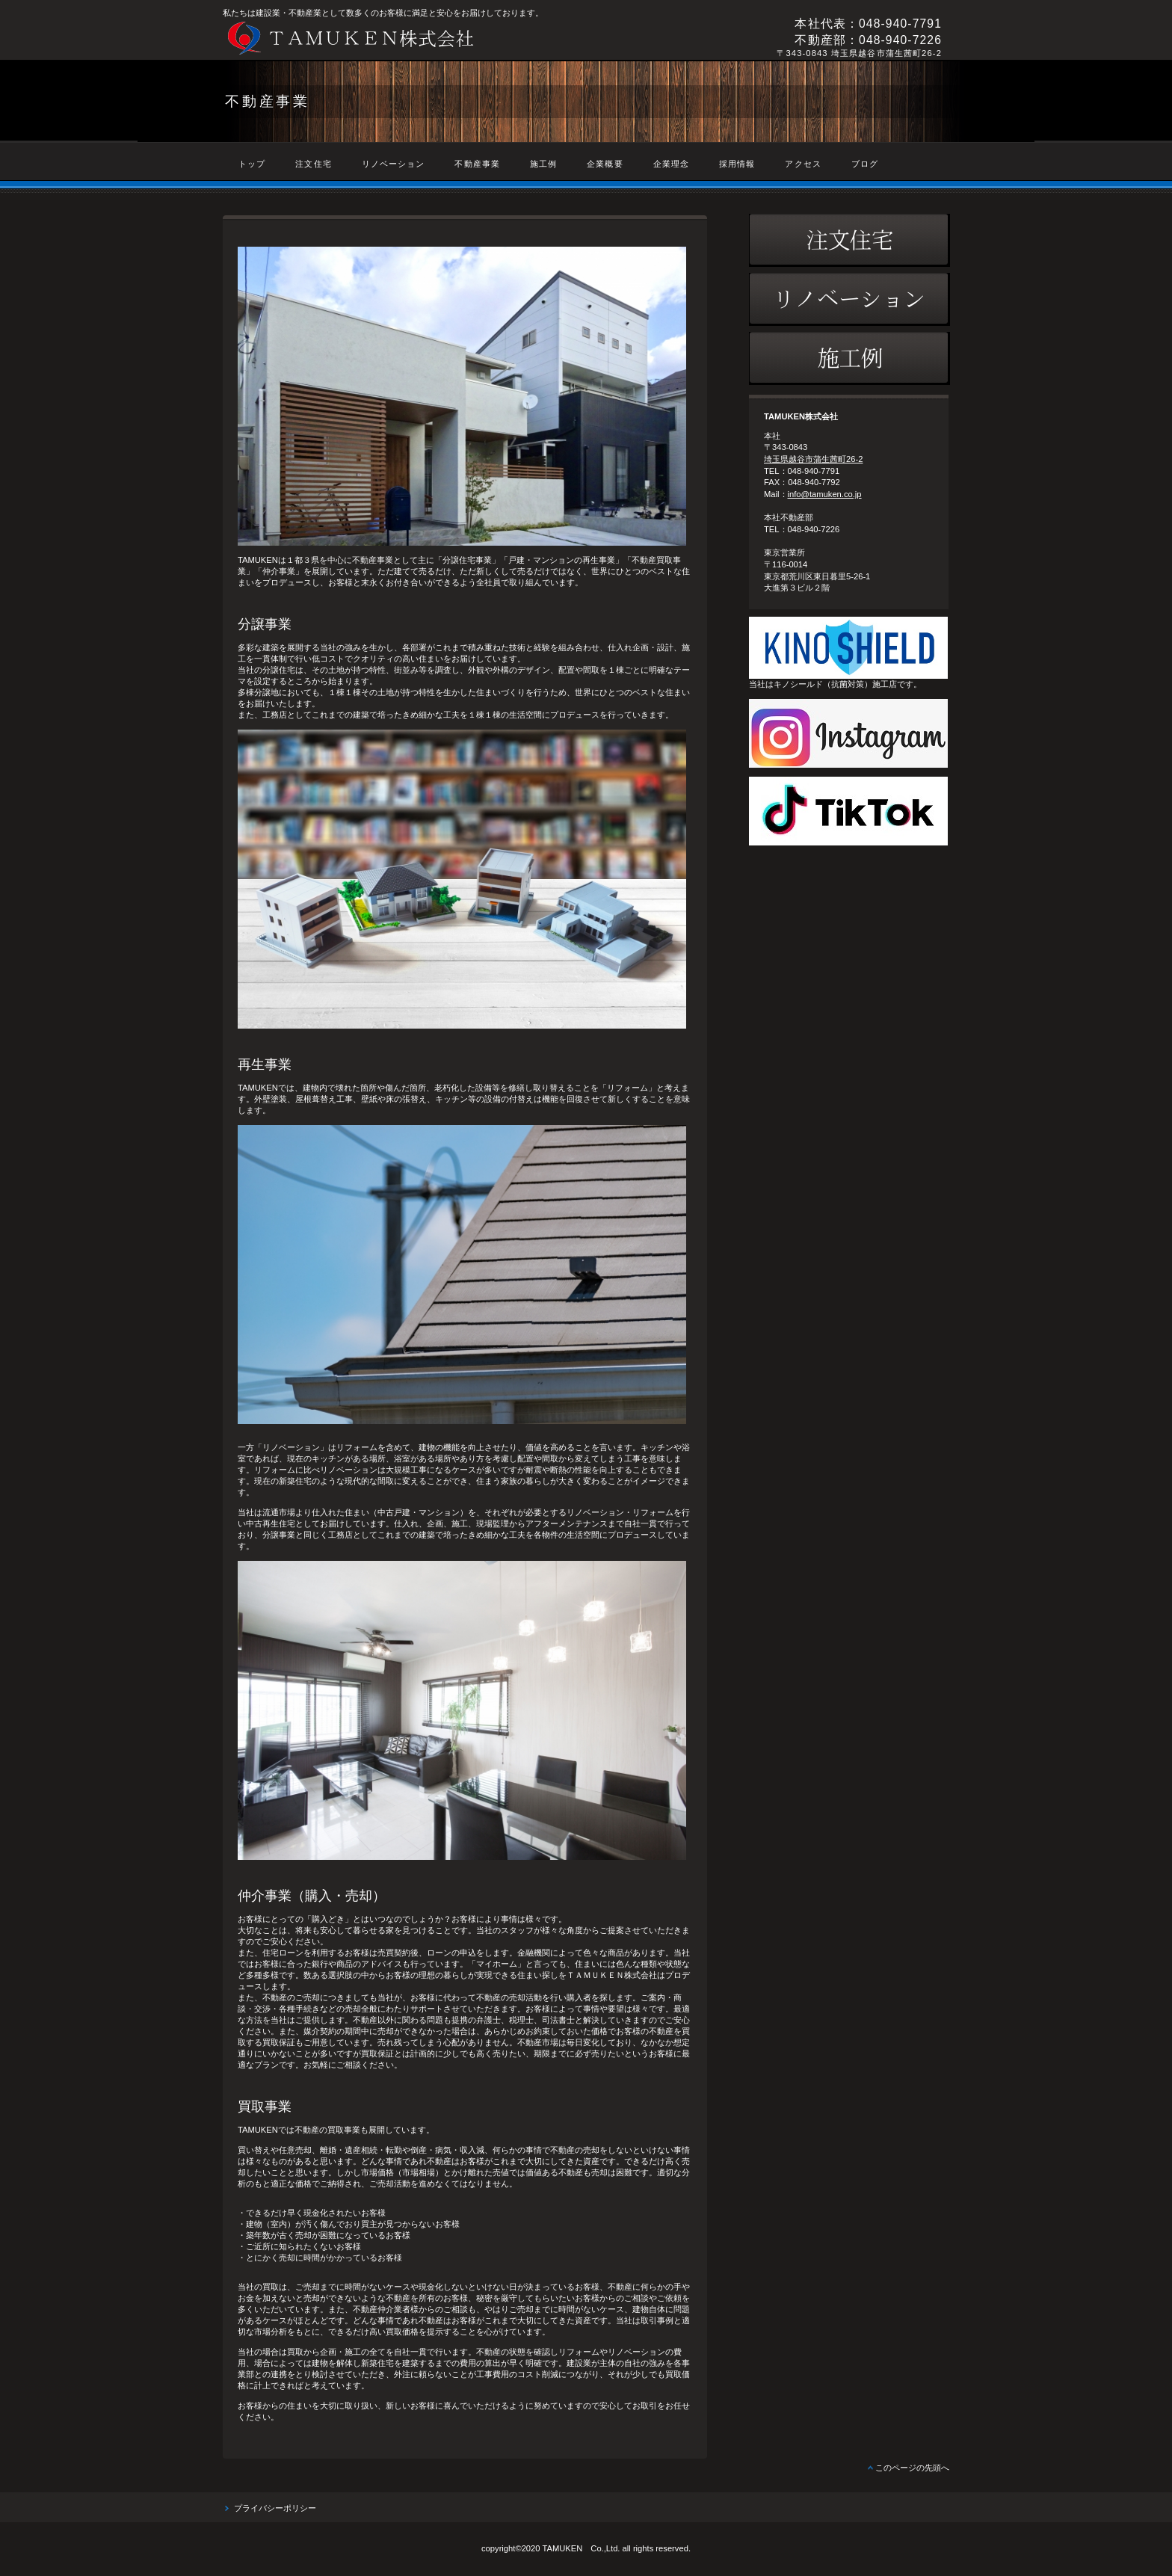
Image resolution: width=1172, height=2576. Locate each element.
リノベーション (849, 299)
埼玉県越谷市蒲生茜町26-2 (813, 459)
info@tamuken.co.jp (825, 494)
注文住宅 (849, 240)
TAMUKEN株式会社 (428, 38)
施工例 (849, 358)
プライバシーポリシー (275, 2507)
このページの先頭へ (912, 2467)
